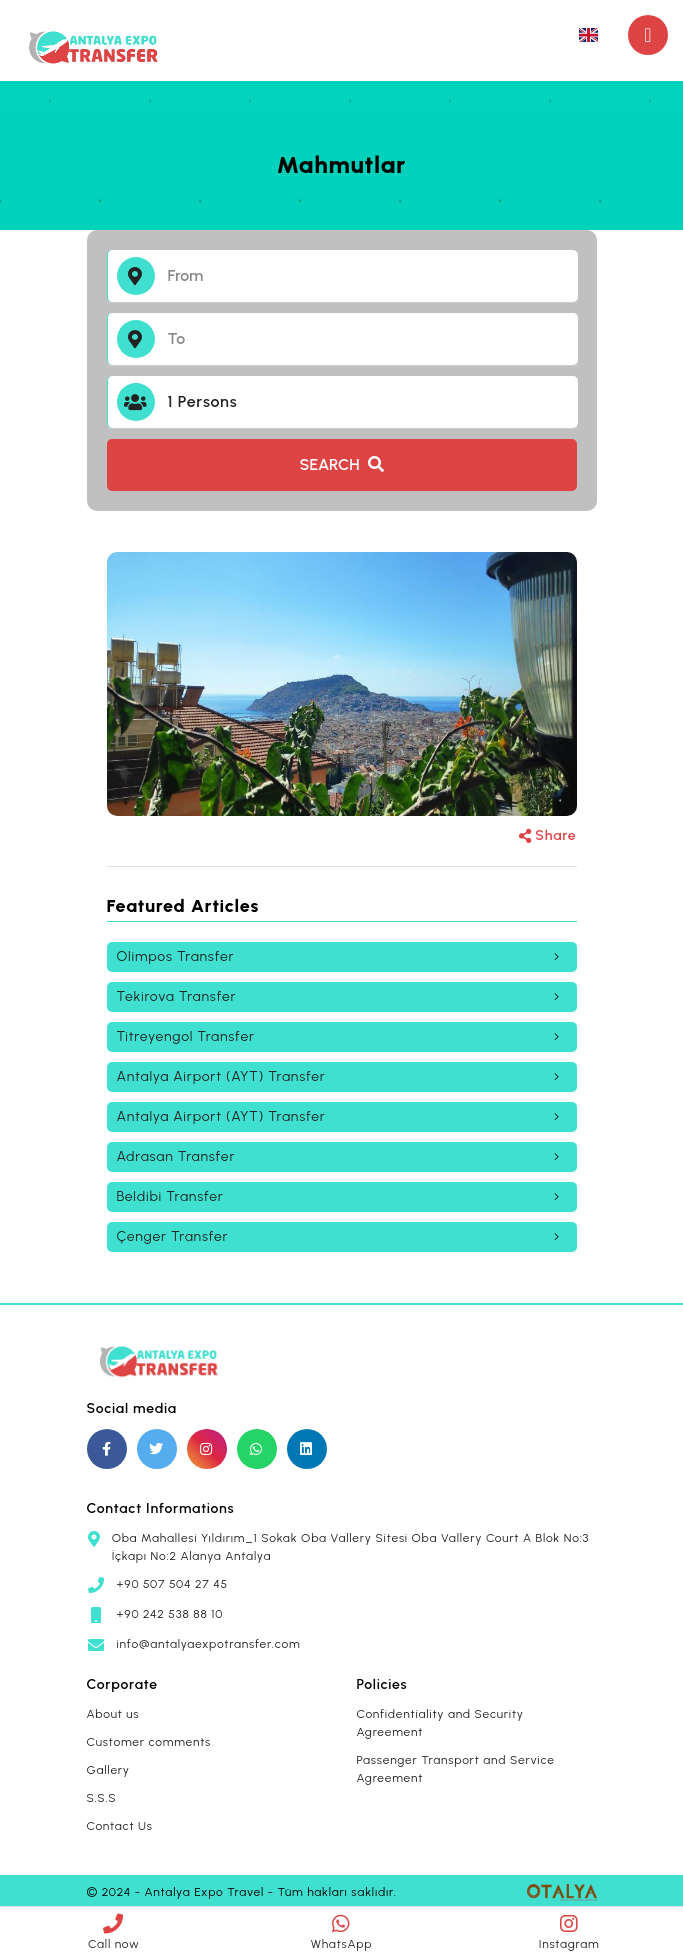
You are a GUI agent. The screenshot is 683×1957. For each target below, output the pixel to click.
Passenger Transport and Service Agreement (456, 1769)
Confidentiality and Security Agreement (440, 1723)
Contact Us (120, 1826)
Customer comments (149, 1742)
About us (113, 1714)
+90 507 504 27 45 (173, 1584)
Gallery (108, 1770)
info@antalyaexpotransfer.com (209, 1644)
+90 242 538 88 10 (170, 1614)
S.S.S (102, 1798)
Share (548, 835)
